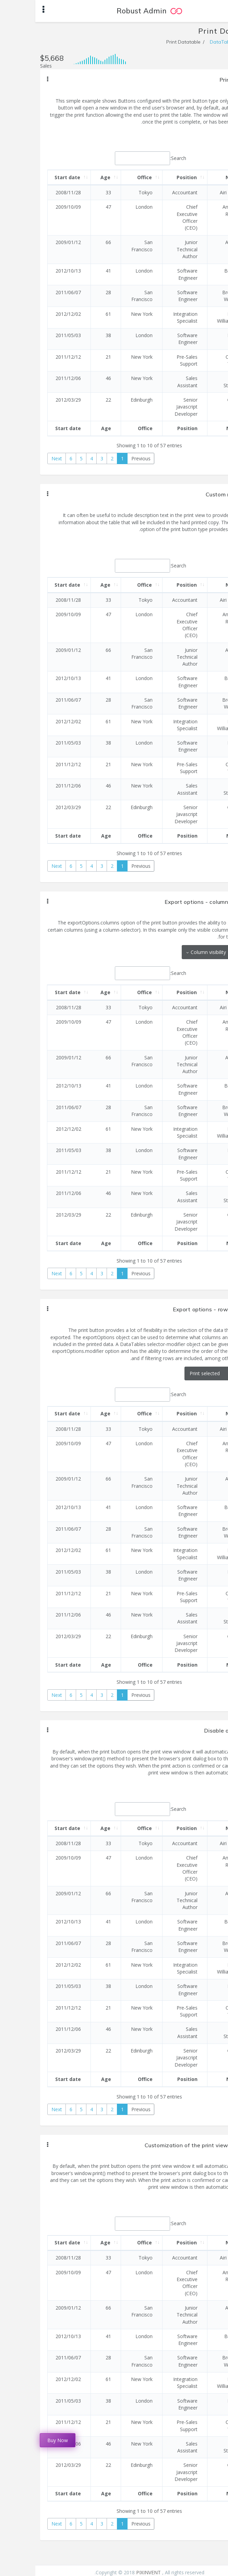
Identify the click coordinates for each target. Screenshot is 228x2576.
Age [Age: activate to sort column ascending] (70, 177)
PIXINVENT (114, 2572)
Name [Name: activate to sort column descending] (197, 177)
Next (21, 458)
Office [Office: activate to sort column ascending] (109, 177)
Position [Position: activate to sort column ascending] (151, 177)
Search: (115, 158)
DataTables (188, 42)
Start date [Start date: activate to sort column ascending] (32, 177)
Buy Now (22, 2440)
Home (216, 42)
